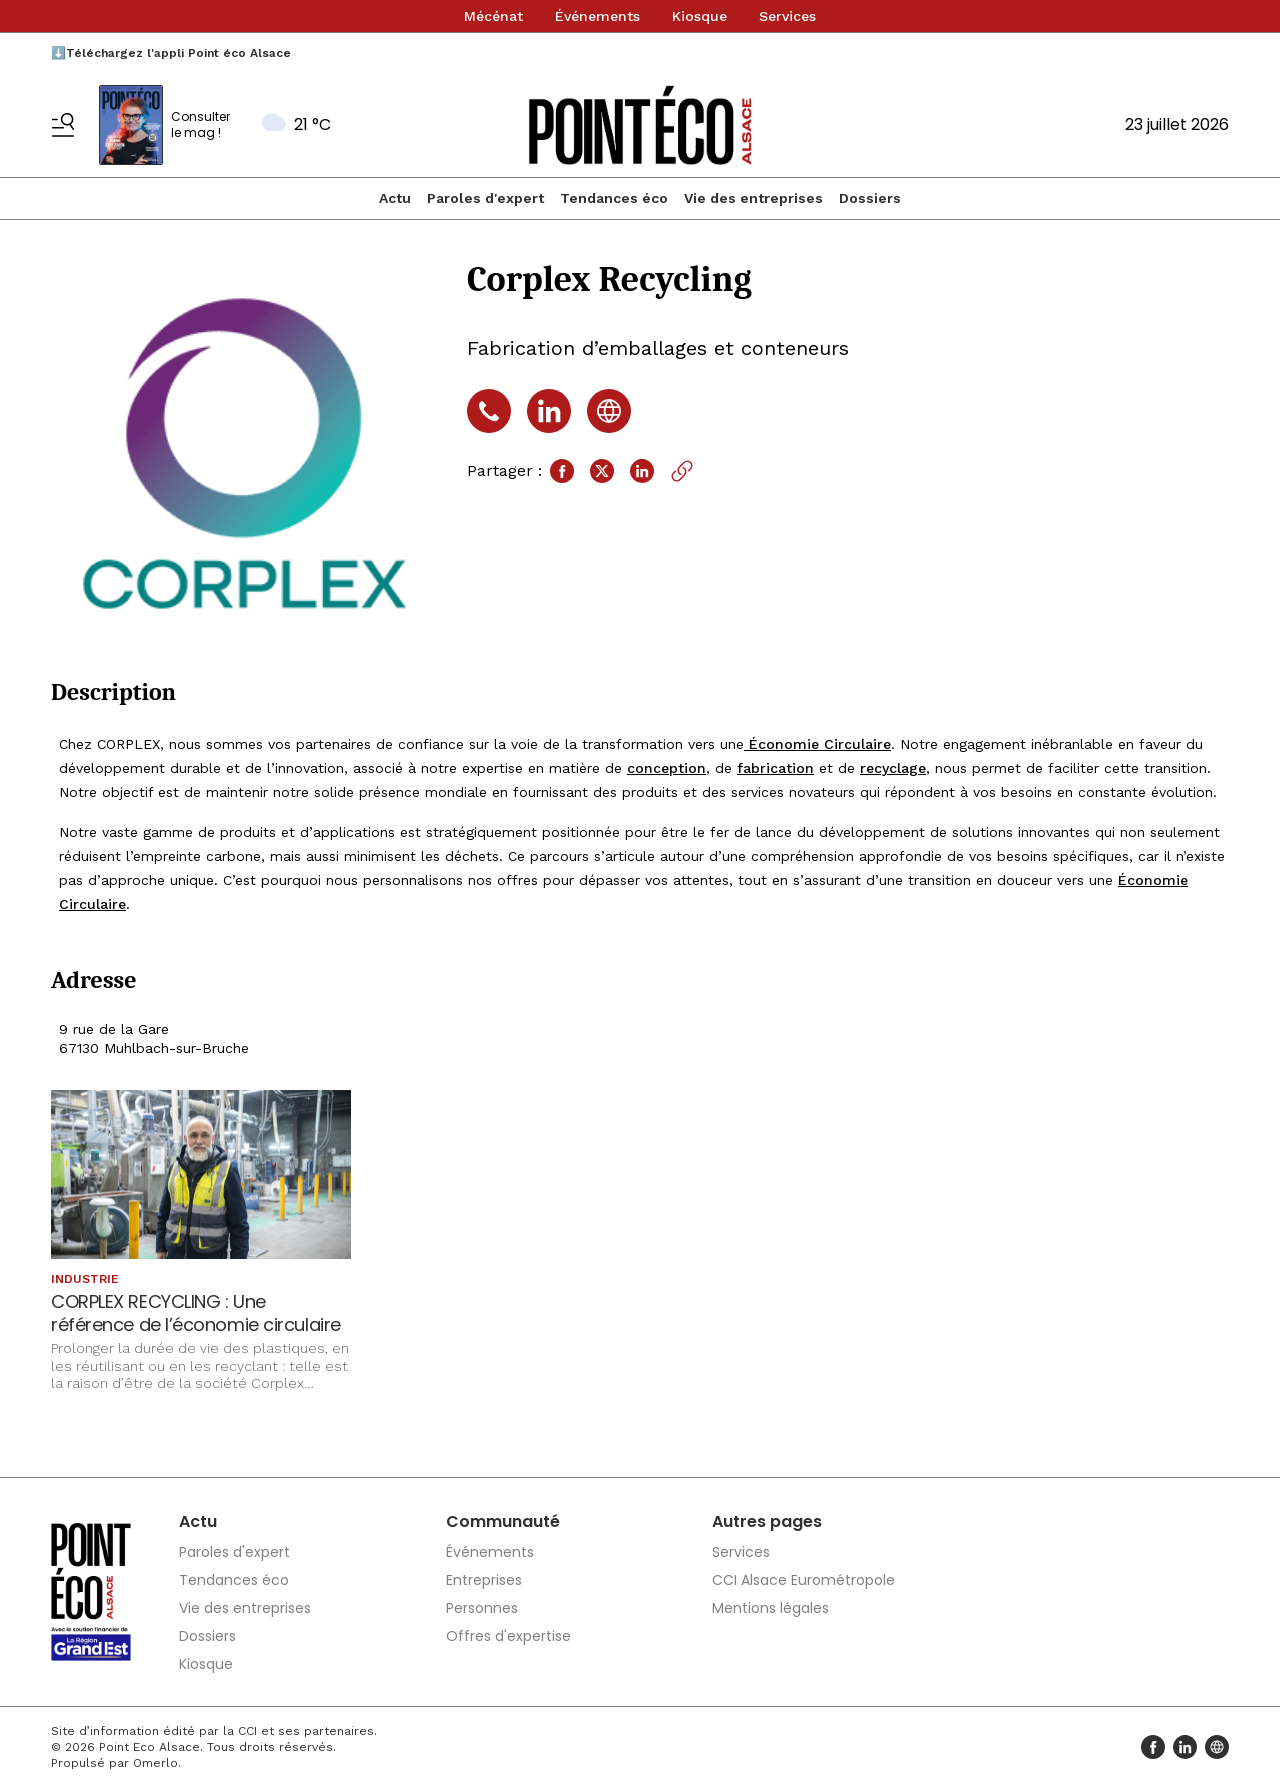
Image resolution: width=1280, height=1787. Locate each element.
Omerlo (155, 1763)
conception (666, 768)
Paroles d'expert (485, 198)
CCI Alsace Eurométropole (803, 1580)
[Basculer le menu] (63, 125)
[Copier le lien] (682, 471)
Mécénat (493, 16)
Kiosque (699, 16)
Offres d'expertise (508, 1636)
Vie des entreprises (753, 198)
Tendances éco (614, 198)
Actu (395, 198)
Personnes (482, 1608)
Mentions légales (770, 1608)
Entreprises (484, 1580)
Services (787, 16)
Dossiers (870, 198)
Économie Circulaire (817, 744)
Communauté (503, 1521)
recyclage (893, 768)
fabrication (775, 768)
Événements (597, 16)
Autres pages (767, 1521)
